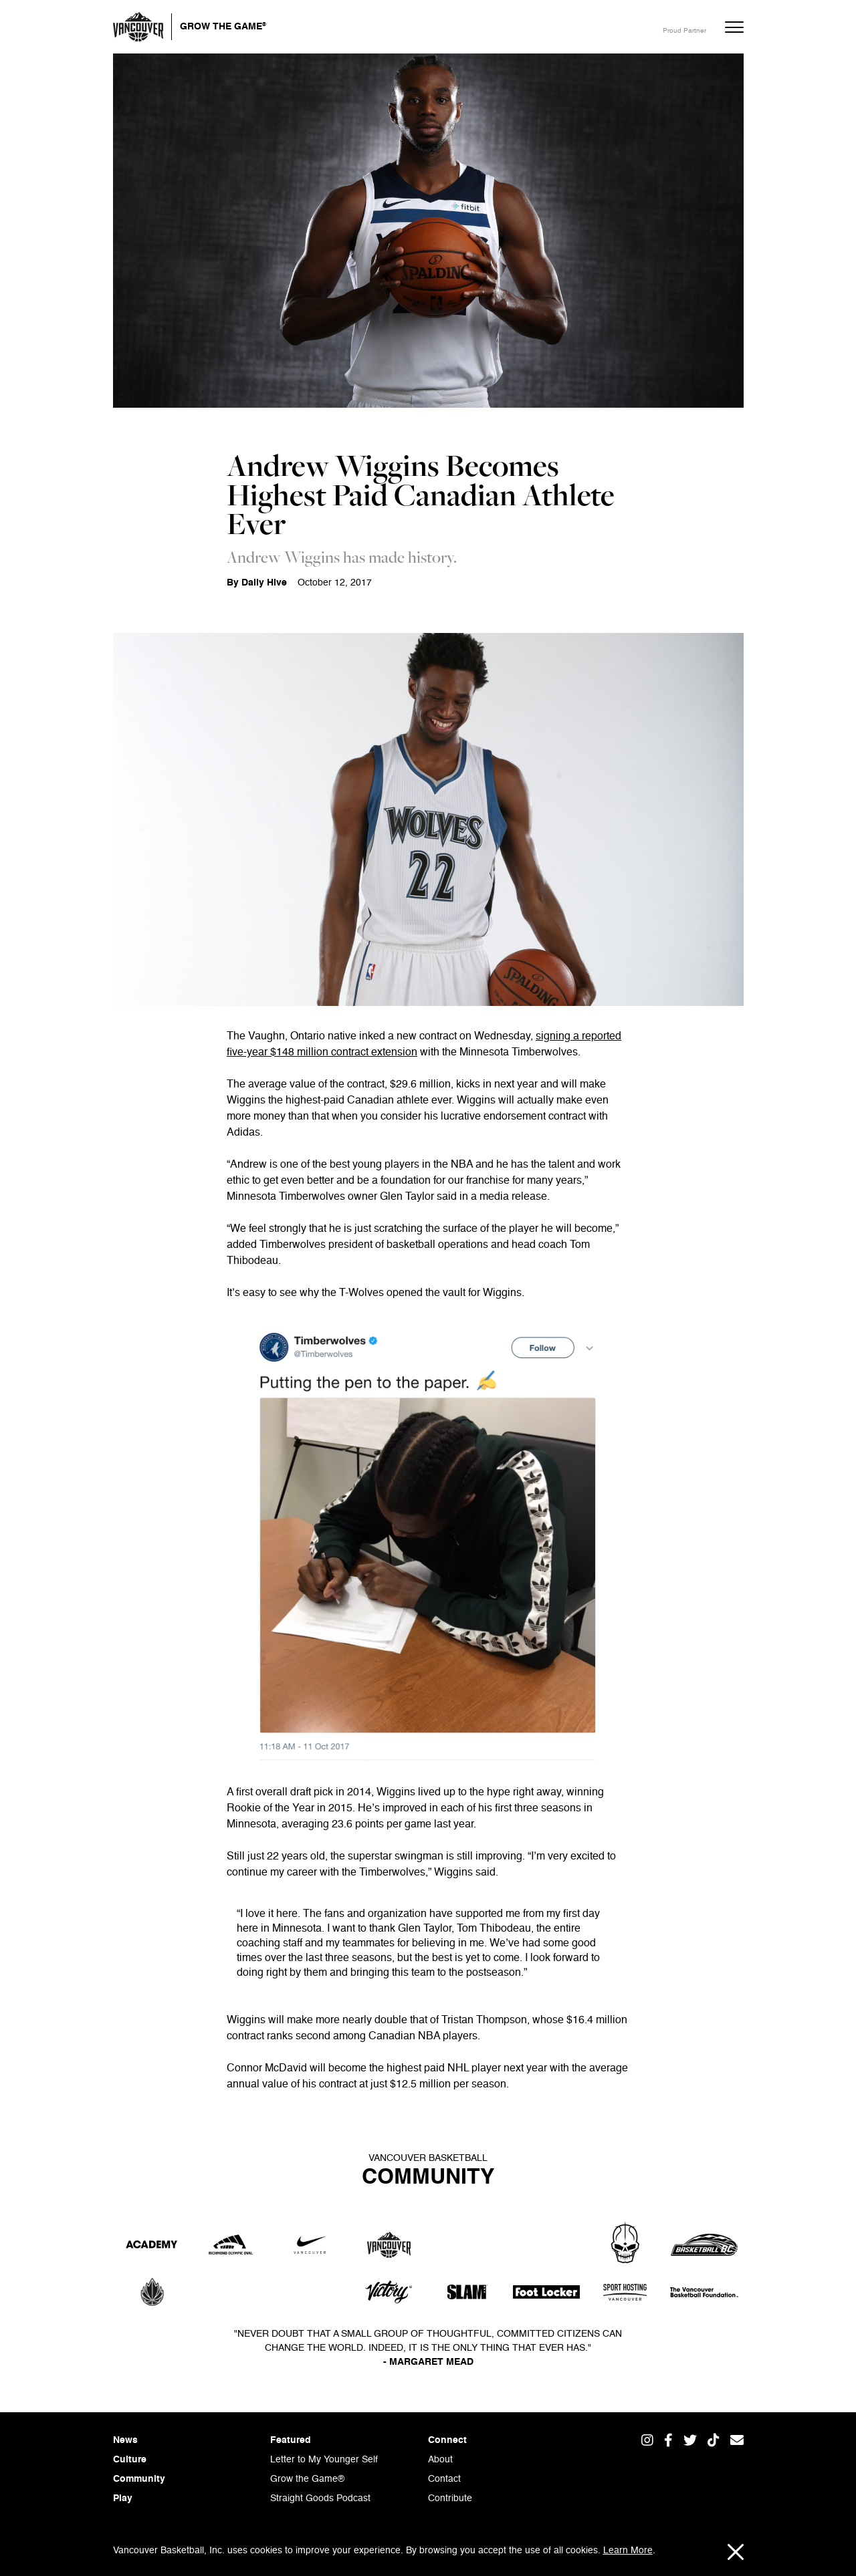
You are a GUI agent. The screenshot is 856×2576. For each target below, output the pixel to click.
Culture (129, 2459)
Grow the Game (223, 25)
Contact (444, 2479)
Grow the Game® (307, 2479)
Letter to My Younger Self (324, 2459)
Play (122, 2498)
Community (139, 2479)
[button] (728, 27)
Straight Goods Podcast (320, 2498)
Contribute (450, 2498)
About (440, 2459)
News (125, 2440)
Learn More (628, 2550)
